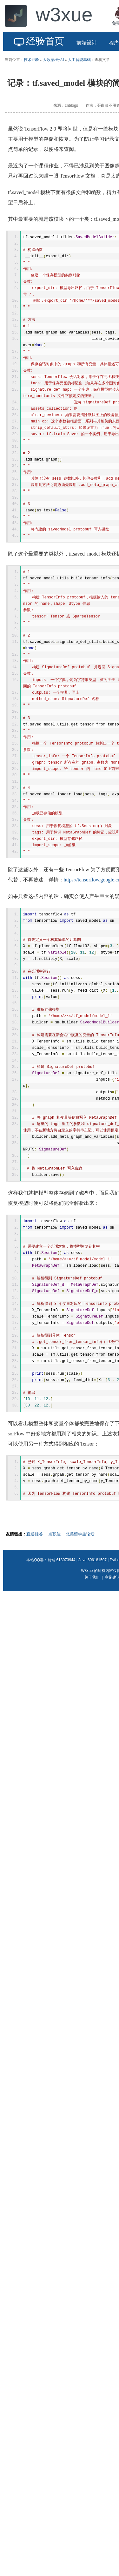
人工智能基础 (79, 59)
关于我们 (92, 1577)
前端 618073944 (61, 1560)
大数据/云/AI (53, 59)
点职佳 (54, 1534)
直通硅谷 (34, 1534)
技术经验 (31, 59)
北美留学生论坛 (80, 1534)
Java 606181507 (92, 1560)
